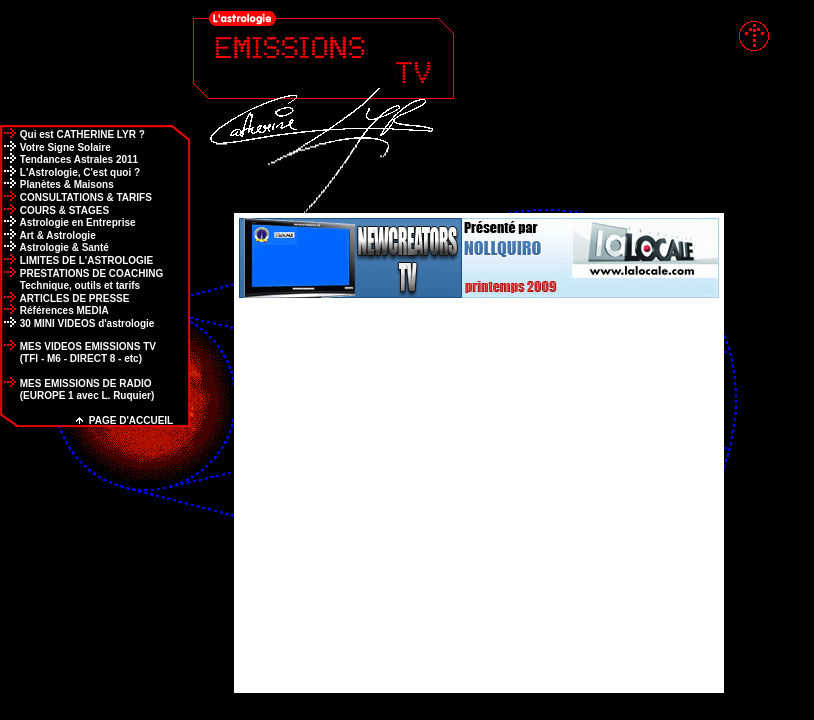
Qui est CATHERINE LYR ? (72, 134)
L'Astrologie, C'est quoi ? (70, 172)
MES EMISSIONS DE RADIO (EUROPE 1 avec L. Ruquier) (77, 389)
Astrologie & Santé (54, 247)
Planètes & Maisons (57, 184)
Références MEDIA (54, 310)
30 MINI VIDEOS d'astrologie (77, 323)
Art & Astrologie (48, 235)
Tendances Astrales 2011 (69, 159)
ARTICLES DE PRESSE (64, 298)
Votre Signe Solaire (55, 147)
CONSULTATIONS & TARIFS (76, 197)
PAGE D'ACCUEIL (124, 420)
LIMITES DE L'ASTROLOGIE (76, 260)
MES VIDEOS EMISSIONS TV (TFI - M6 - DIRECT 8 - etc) (78, 352)
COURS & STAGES (54, 210)
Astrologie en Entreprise (68, 222)
